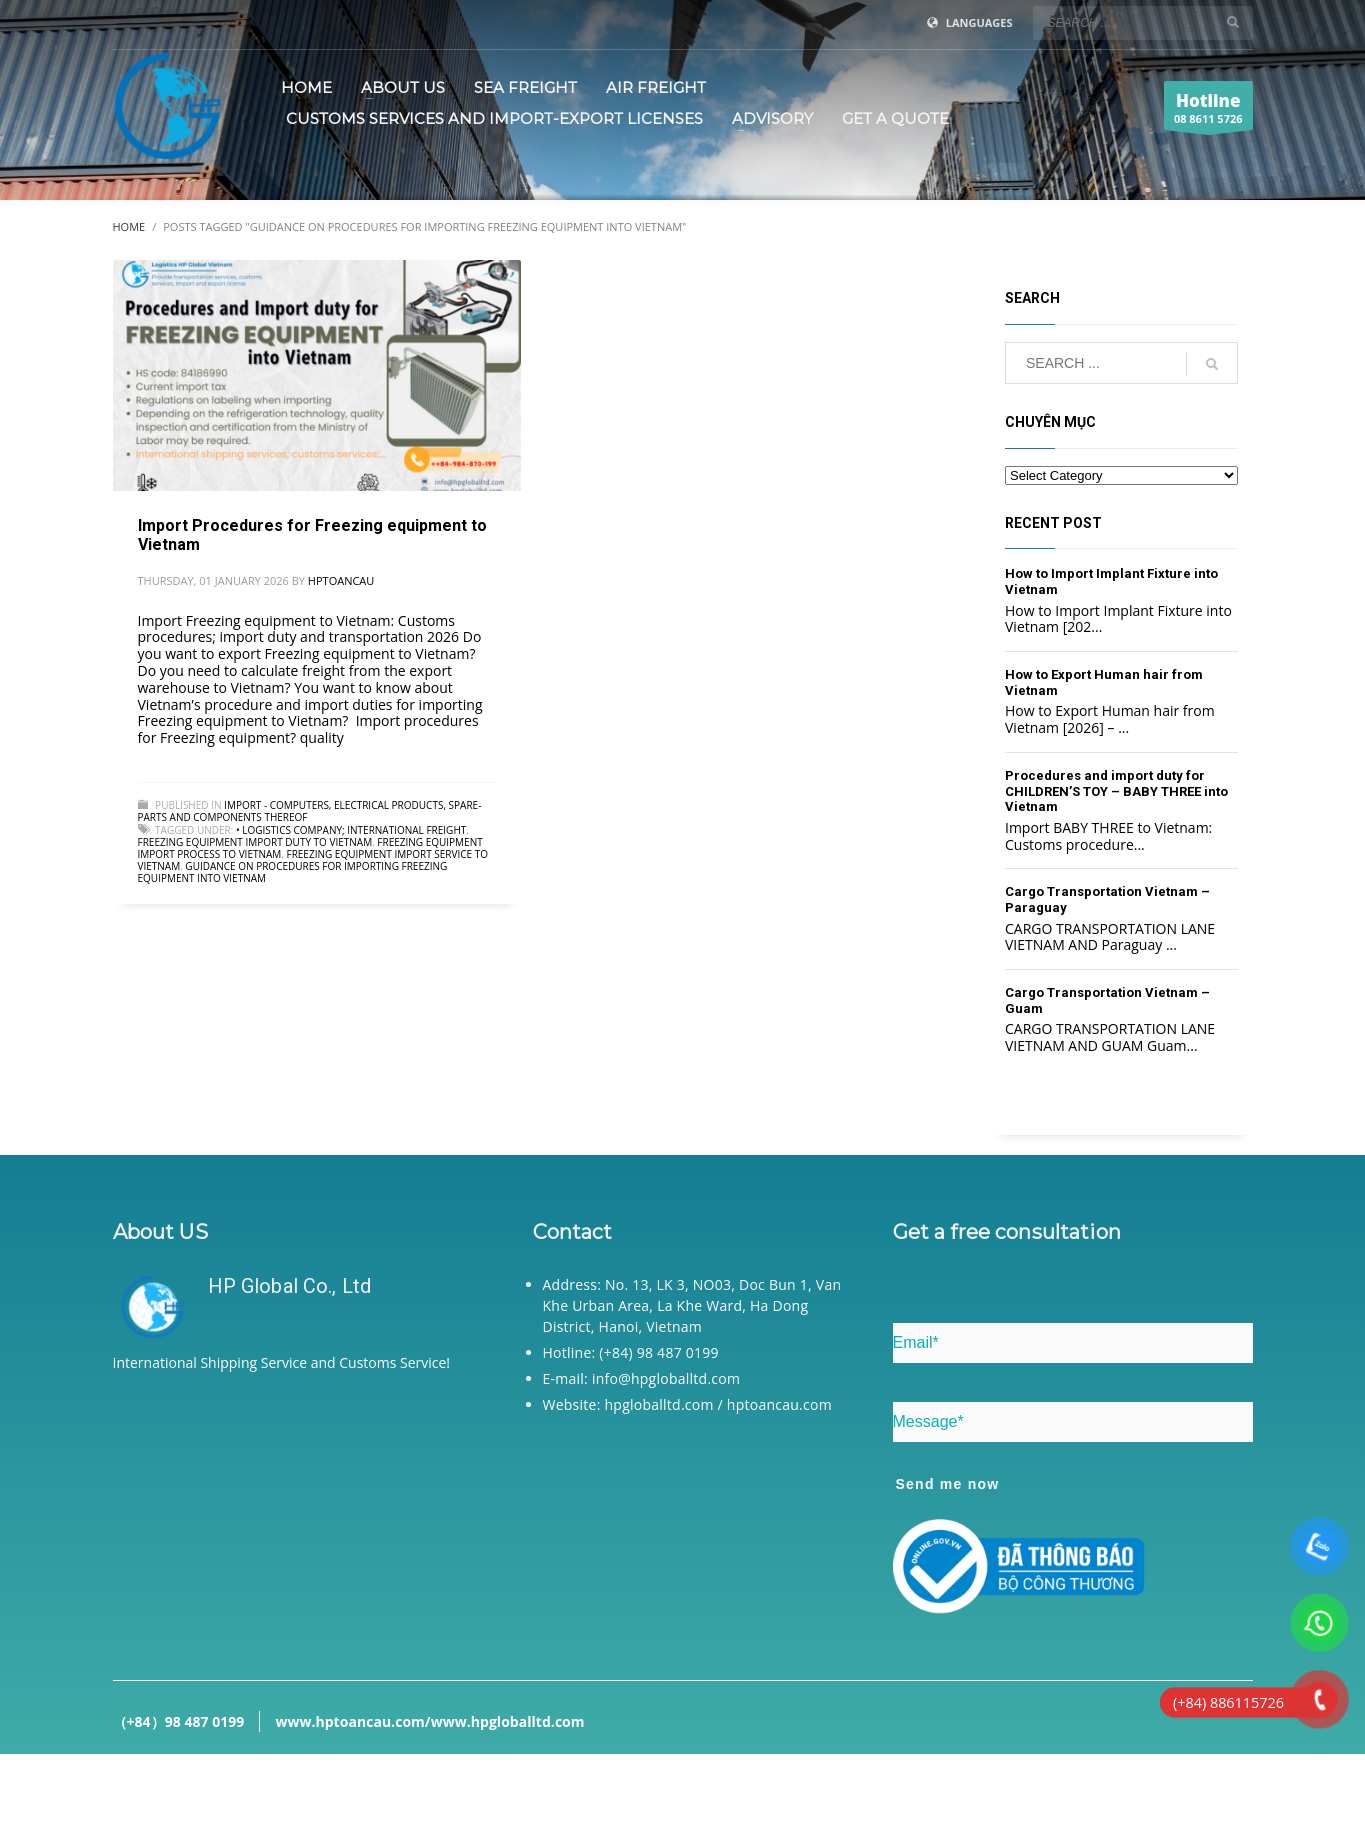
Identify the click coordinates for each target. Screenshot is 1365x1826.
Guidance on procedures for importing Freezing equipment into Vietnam (293, 872)
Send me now (948, 1484)
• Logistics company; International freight (351, 830)
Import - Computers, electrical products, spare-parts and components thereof (310, 811)
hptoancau (341, 580)
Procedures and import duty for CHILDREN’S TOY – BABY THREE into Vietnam (1116, 791)
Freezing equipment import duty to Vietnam (255, 842)
